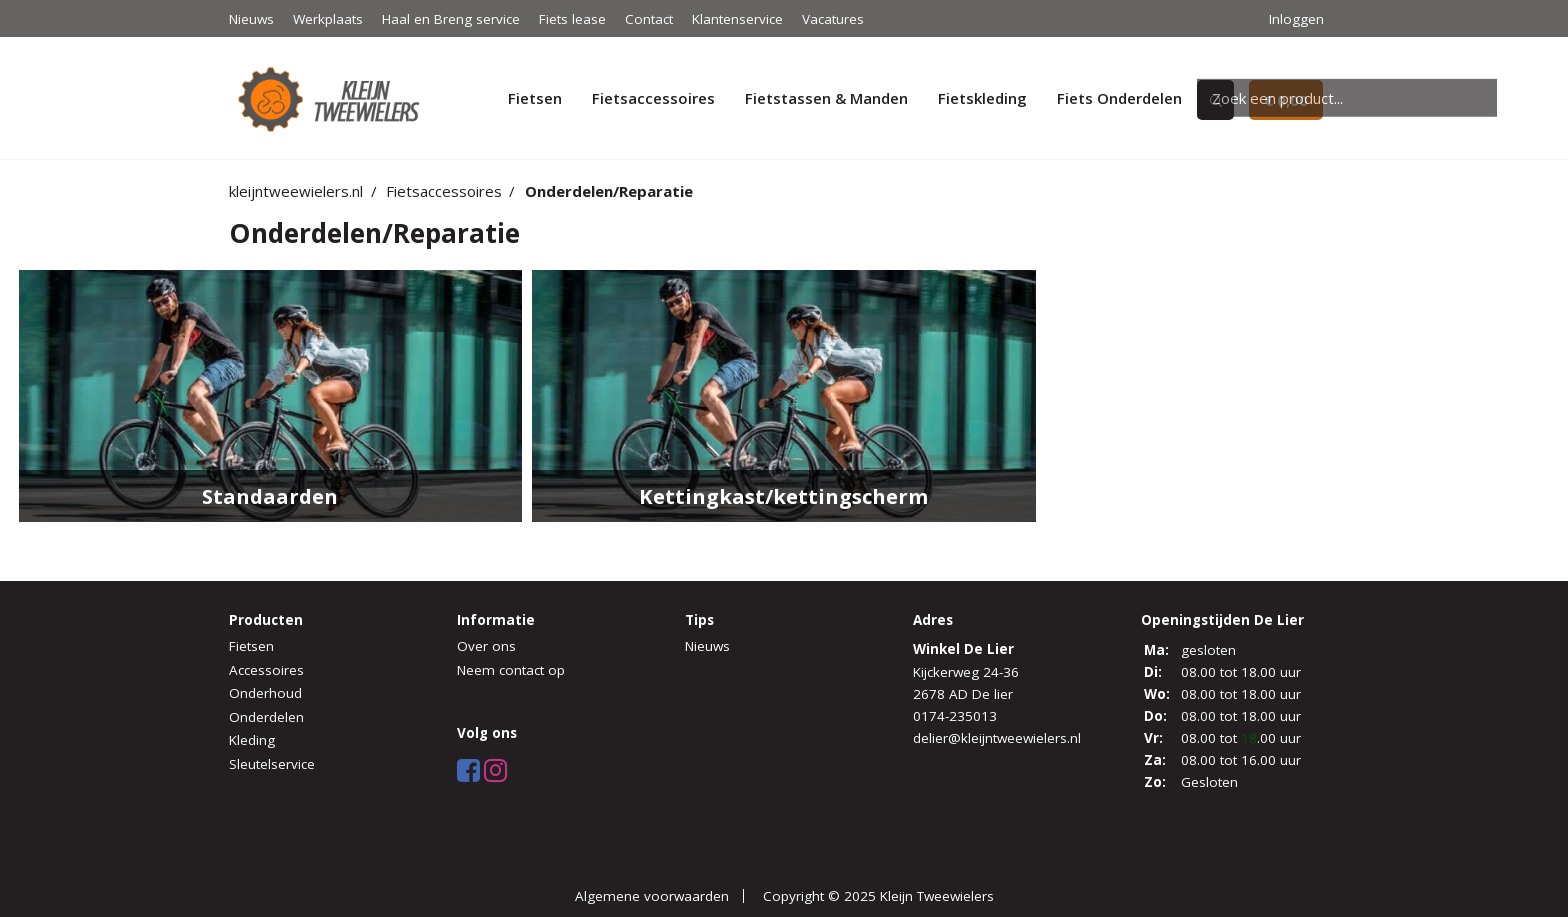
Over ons (486, 646)
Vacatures (833, 19)
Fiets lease (572, 19)
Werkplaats (328, 19)
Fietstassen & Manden (826, 98)
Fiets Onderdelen (1119, 98)
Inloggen (1296, 19)
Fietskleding (982, 98)
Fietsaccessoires (653, 98)
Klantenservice (737, 19)
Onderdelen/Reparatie (609, 191)
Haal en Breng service (451, 19)
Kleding (252, 740)
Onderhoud (265, 693)
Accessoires (266, 670)
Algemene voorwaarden (652, 896)
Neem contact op (511, 670)
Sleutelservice (272, 764)
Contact (649, 19)
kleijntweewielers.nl (296, 191)
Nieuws (251, 19)
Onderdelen (266, 717)
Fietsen (535, 98)
